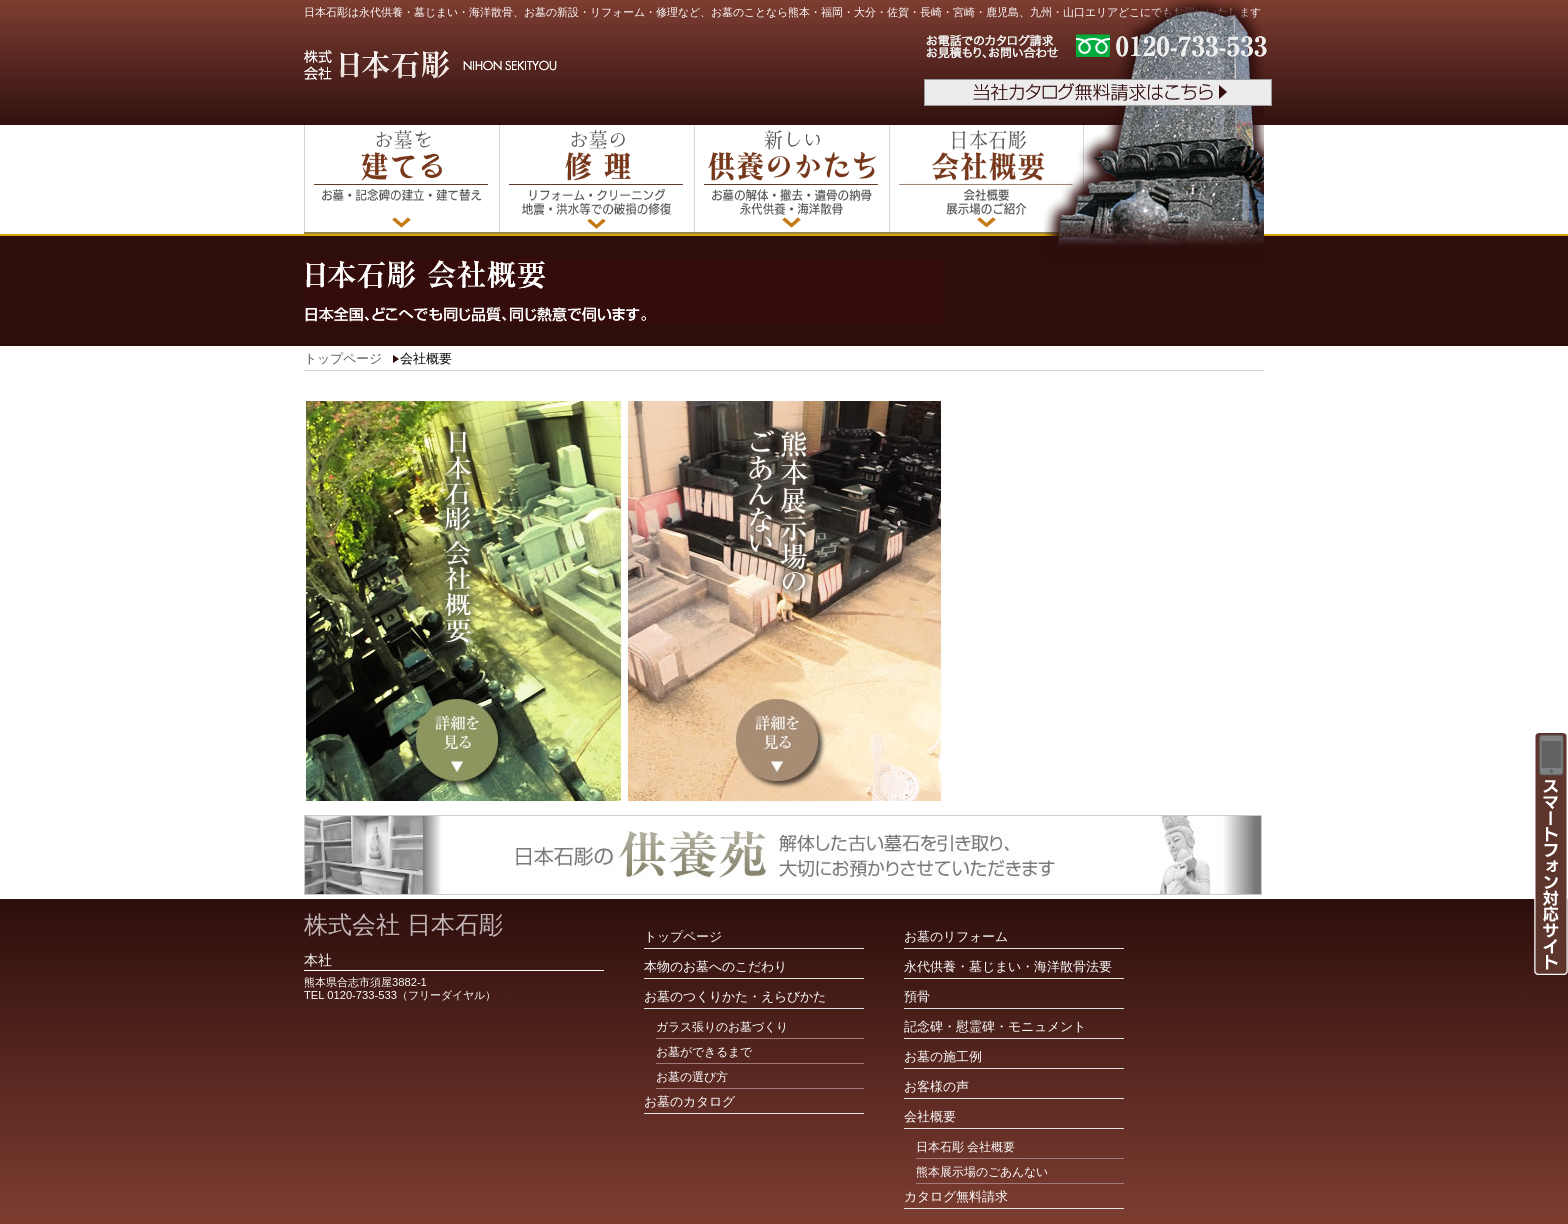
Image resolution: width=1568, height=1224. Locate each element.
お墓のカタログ (689, 1101)
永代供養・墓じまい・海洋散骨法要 (1008, 966)
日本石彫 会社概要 (965, 1147)
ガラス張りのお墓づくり (722, 1027)
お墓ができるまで (704, 1052)
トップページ (343, 358)
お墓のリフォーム (956, 936)
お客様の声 (936, 1086)
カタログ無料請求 (956, 1196)
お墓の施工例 (943, 1056)
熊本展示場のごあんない (982, 1172)
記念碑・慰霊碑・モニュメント (995, 1026)
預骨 (917, 996)
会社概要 (930, 1116)
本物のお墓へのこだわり (715, 966)
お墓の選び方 (692, 1077)
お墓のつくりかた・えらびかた (735, 996)
